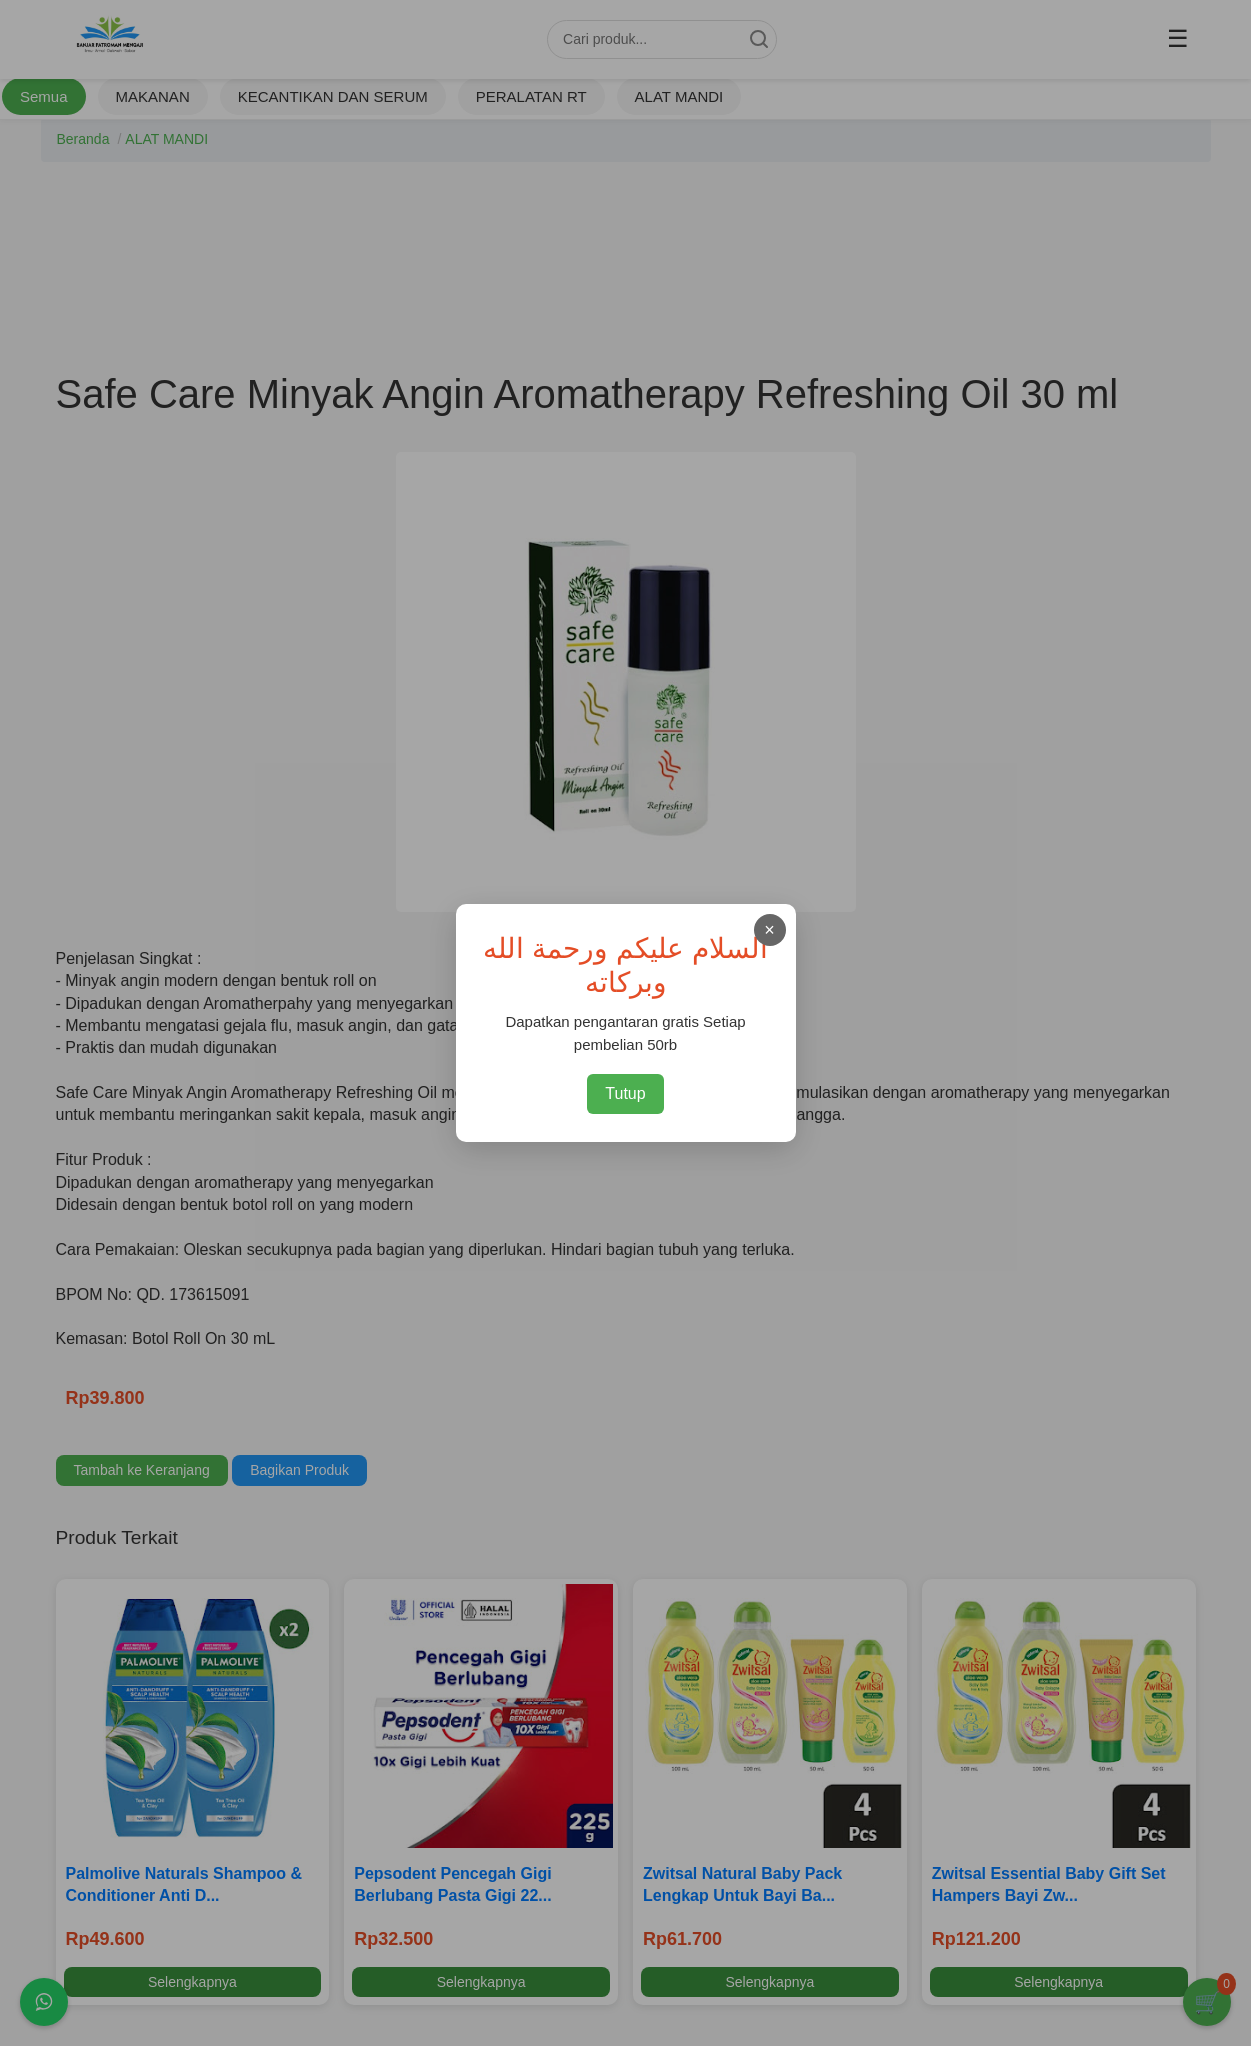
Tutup (625, 1093)
